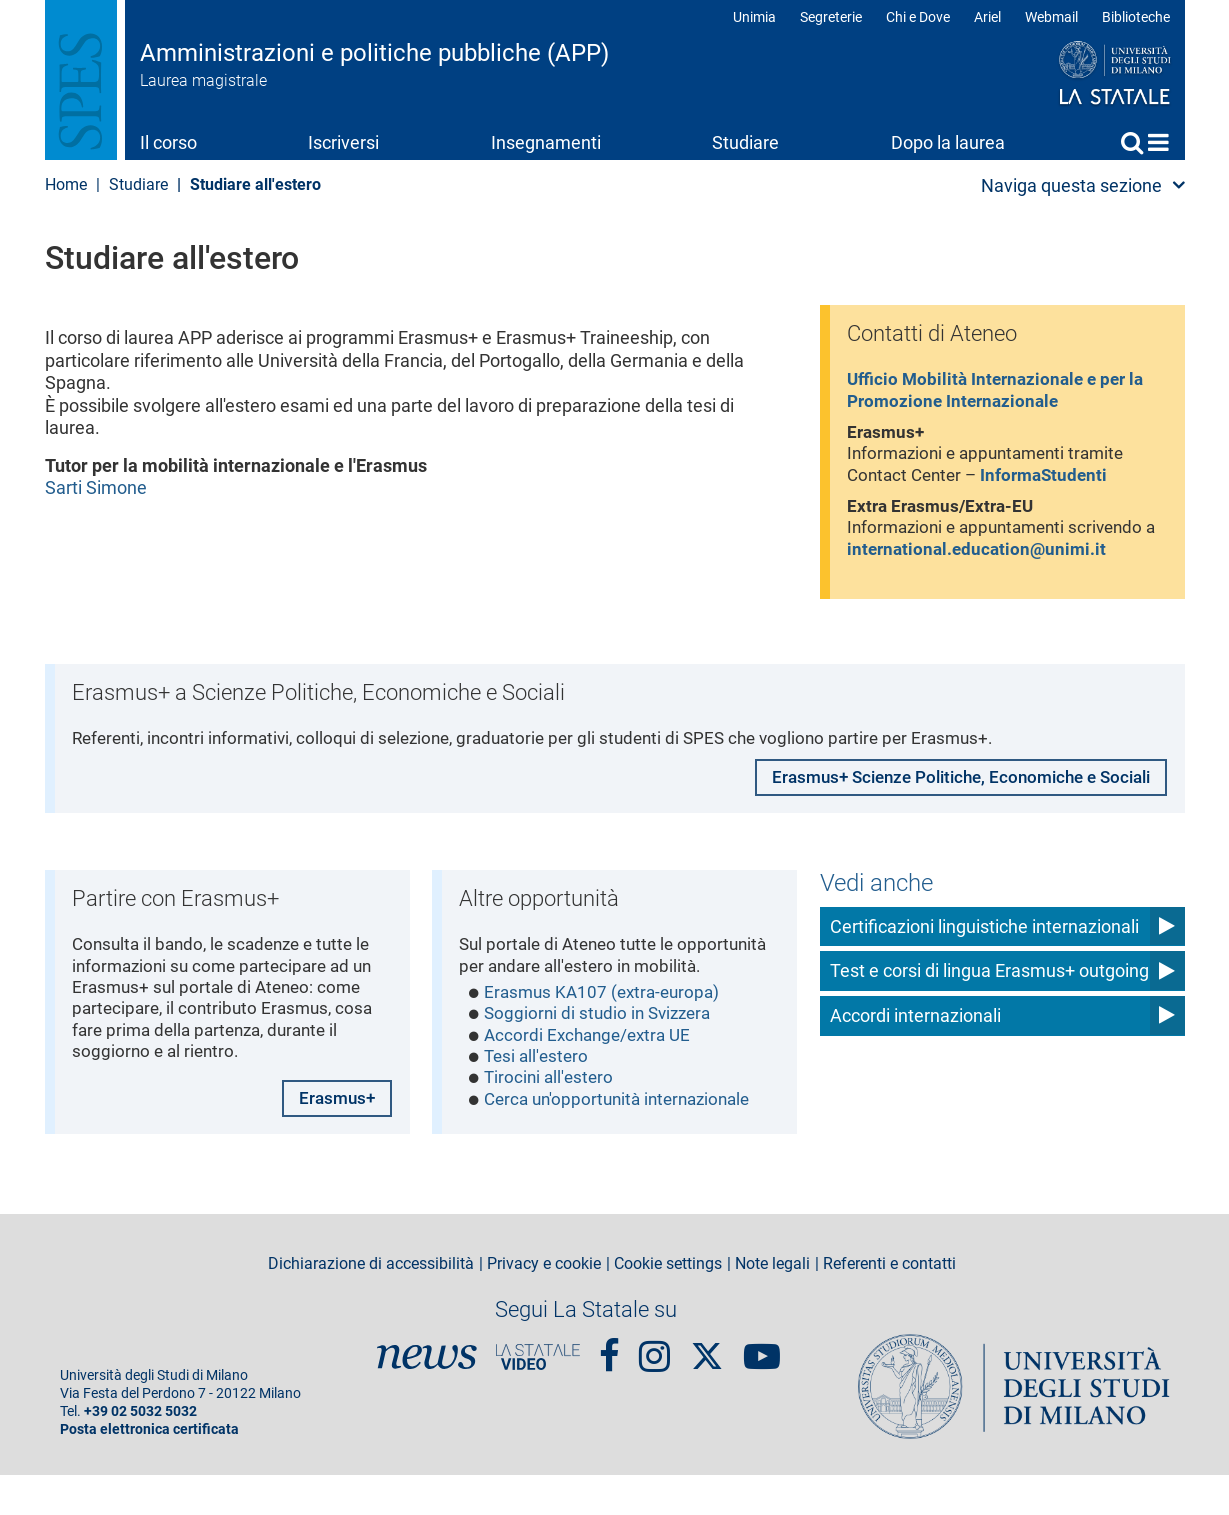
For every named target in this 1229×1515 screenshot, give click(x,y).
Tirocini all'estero (551, 1120)
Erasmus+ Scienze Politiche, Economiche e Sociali (948, 794)
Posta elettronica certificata (149, 1469)
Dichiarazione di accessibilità (371, 1303)
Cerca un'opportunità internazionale (625, 1143)
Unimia (754, 17)
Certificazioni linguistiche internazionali (984, 937)
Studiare (745, 142)
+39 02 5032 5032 (140, 1451)
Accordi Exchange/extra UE (593, 1075)
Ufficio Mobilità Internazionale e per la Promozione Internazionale (1002, 393)
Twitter (707, 1386)
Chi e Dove (918, 17)
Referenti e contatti (889, 1303)
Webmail (1051, 17)
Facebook (609, 1387)
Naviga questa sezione (1071, 185)
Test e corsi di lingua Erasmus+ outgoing (989, 982)
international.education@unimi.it (995, 559)
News (427, 1397)
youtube (762, 1387)
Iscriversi (343, 142)
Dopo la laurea (948, 142)
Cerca (1132, 142)
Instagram (654, 1387)
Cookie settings (668, 1303)
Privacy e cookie (544, 1303)
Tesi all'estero (539, 1098)
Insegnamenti (546, 142)
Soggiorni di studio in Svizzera (603, 1053)
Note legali (772, 1303)
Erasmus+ (335, 1136)
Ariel (987, 17)
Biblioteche (1136, 17)
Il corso (168, 142)
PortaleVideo (538, 1397)
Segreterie (831, 17)
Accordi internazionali (915, 1027)
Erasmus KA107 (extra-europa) (607, 1030)
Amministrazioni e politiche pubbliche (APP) (374, 53)
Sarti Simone (96, 487)
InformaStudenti (1055, 481)
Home (1158, 142)
